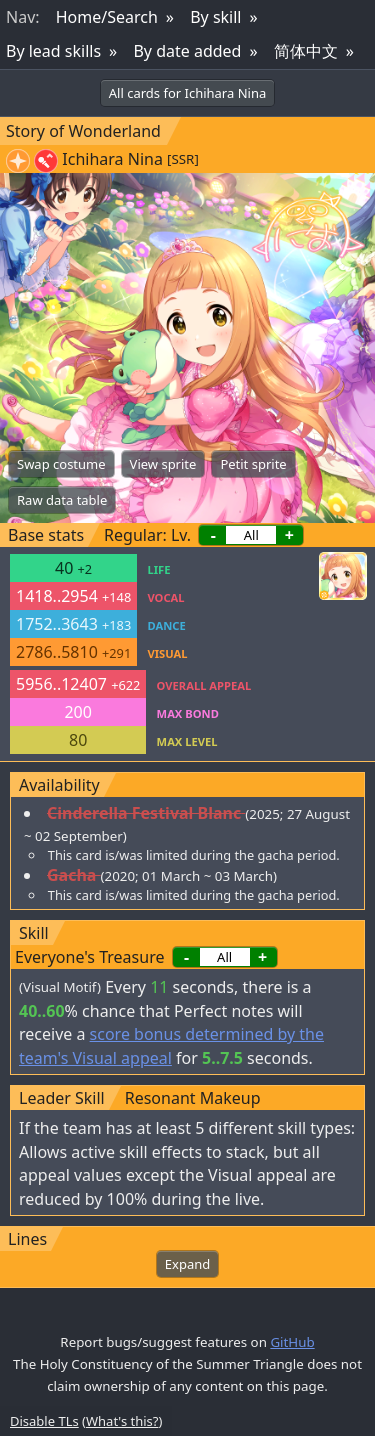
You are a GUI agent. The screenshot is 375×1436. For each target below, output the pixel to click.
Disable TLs (44, 1421)
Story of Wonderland (83, 131)
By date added (187, 51)
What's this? (122, 1421)
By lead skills (53, 51)
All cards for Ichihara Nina (187, 93)
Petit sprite (253, 464)
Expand (187, 1264)
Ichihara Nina (112, 159)
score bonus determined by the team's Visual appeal (171, 1046)
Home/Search (107, 17)
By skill (215, 17)
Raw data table (62, 500)
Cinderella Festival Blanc (144, 813)
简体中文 (306, 51)
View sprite (163, 464)
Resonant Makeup (193, 1098)
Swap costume (61, 464)
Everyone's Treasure (89, 957)
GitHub (292, 1342)
